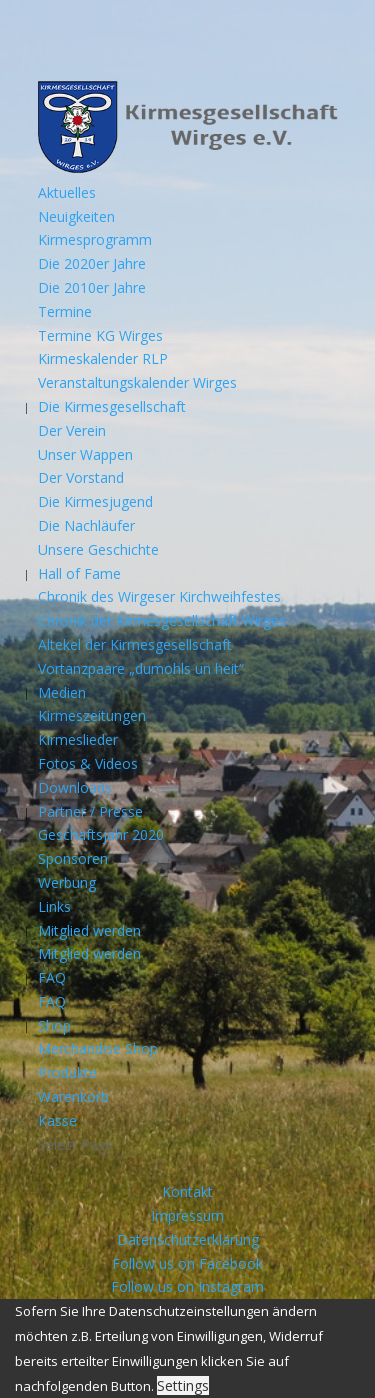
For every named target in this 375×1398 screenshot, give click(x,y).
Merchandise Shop (98, 1048)
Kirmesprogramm (95, 239)
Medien (62, 692)
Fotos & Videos (88, 763)
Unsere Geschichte (98, 549)
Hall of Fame (79, 573)
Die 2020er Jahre (92, 263)
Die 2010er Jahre (92, 287)
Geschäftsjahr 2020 (101, 834)
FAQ (52, 977)
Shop (54, 1025)
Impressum (187, 1215)
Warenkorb (73, 1096)
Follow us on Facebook (187, 1263)
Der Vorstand (81, 477)
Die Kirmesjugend (95, 501)
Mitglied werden (89, 930)
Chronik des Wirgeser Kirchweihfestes (159, 596)
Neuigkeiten (76, 216)
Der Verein (72, 430)
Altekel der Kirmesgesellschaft (135, 644)
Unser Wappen (85, 454)
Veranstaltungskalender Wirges (137, 382)
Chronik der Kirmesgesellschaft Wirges (162, 620)
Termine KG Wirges (100, 335)
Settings (183, 1385)
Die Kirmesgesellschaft (112, 406)
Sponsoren (73, 858)
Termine (65, 311)
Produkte (67, 1072)
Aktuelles (67, 192)
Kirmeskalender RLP (103, 358)
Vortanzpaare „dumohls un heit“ (141, 668)
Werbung (67, 882)
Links (54, 906)
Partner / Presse (90, 811)
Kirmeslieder (78, 739)
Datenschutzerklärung (188, 1239)
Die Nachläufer (86, 525)
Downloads (75, 787)
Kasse (57, 1120)
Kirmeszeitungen (92, 715)
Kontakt (187, 1191)
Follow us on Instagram (187, 1286)
